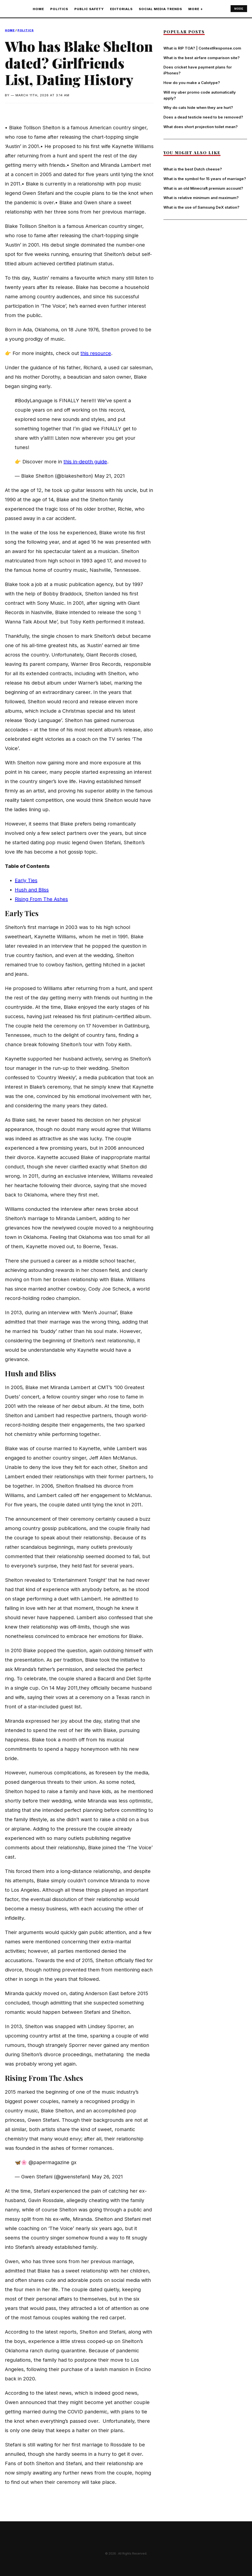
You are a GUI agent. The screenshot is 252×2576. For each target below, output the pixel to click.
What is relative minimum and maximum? (201, 197)
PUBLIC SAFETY (89, 9)
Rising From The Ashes (41, 899)
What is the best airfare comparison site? (201, 57)
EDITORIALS (121, 9)
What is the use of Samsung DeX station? (201, 207)
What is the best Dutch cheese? (192, 169)
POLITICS (59, 9)
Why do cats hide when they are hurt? (198, 107)
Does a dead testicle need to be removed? (203, 117)
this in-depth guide (85, 462)
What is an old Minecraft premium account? (203, 188)
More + (195, 9)
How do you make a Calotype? (191, 82)
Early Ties (26, 880)
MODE (238, 8)
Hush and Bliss (32, 890)
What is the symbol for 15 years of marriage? (204, 178)
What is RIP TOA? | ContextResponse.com (202, 48)
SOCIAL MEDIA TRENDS (160, 9)
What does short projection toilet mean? (200, 126)
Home (38, 9)
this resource (95, 353)
